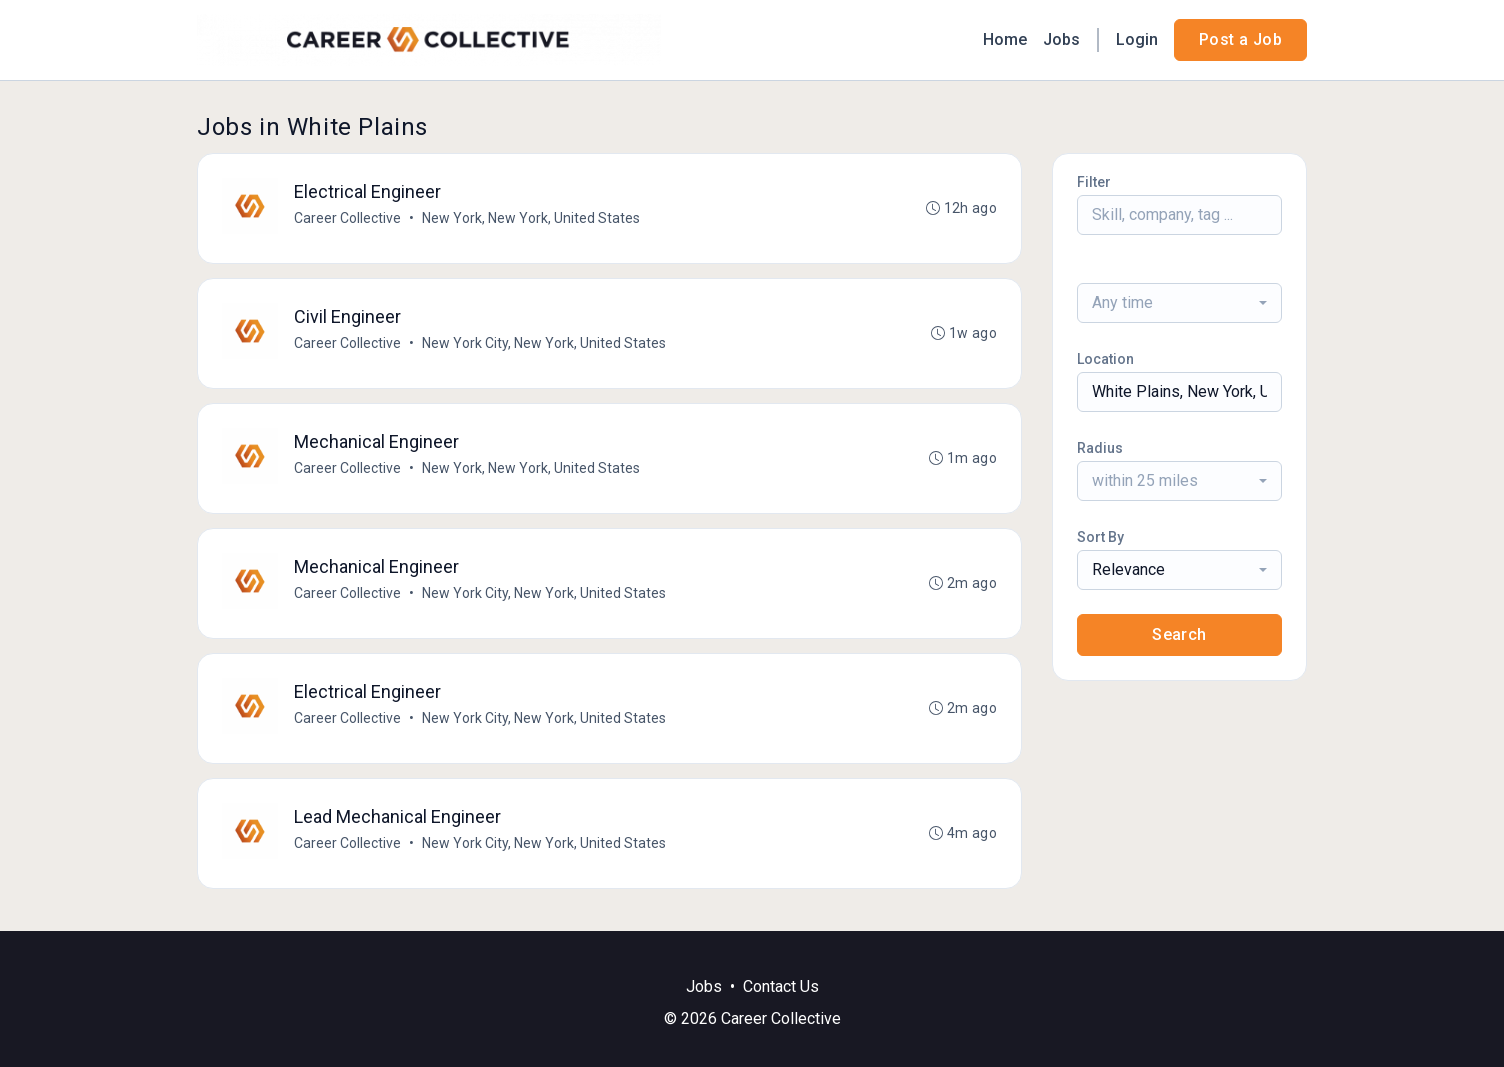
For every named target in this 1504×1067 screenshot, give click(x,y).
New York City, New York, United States (544, 343)
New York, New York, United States (531, 218)
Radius (1100, 448)
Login (1137, 39)
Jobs (1061, 39)
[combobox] (1179, 303)
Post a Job (1240, 39)
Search (1179, 634)
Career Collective (347, 218)
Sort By (1100, 537)
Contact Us (781, 986)
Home (1005, 39)
